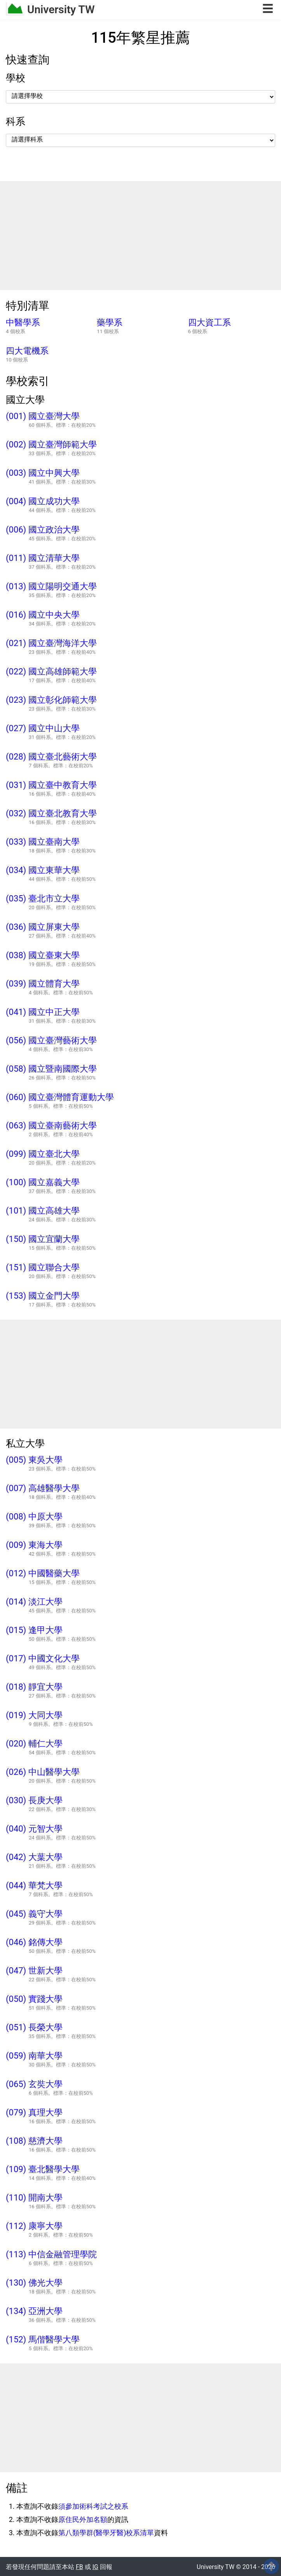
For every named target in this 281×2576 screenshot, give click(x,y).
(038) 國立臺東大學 (43, 955)
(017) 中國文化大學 (43, 1658)
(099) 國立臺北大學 (43, 1154)
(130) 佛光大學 (34, 2283)
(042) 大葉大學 (34, 1857)
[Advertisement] (140, 235)
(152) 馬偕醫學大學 (43, 2339)
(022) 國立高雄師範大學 (51, 671)
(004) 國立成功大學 (43, 501)
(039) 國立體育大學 (43, 984)
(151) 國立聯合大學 (43, 1267)
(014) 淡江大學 (34, 1602)
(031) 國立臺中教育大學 (51, 785)
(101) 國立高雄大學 (43, 1211)
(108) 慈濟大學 (34, 2141)
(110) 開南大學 (34, 2198)
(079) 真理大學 (34, 2112)
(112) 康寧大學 (34, 2226)
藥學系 (109, 322)
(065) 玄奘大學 (34, 2084)
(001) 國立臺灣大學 (43, 416)
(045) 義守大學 (34, 1914)
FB (79, 2567)
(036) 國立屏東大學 (43, 927)
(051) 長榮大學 (34, 2027)
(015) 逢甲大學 (34, 1630)
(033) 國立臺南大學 (43, 842)
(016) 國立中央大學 (43, 615)
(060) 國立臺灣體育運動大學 (60, 1097)
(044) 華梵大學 (34, 1885)
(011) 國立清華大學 (43, 558)
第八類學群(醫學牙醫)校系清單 (106, 2533)
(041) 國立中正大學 (43, 1012)
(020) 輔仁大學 (34, 1743)
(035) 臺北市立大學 (43, 898)
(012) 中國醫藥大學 (43, 1573)
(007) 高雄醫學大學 (43, 1488)
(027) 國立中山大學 (43, 728)
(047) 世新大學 (34, 1970)
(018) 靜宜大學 (34, 1687)
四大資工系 (209, 322)
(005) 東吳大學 (34, 1460)
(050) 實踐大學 (34, 1999)
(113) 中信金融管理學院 (51, 2254)
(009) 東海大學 (34, 1545)
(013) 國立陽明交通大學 (51, 586)
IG (95, 2567)
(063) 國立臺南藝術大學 (51, 1125)
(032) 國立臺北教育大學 (51, 813)
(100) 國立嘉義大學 (43, 1182)
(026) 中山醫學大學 (43, 1772)
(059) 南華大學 (34, 2056)
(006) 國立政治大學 (43, 530)
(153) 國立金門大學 (43, 1296)
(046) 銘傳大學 (34, 1942)
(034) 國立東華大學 (43, 870)
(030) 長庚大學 (34, 1800)
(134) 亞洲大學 (34, 2311)
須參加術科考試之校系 (93, 2506)
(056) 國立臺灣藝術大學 (51, 1040)
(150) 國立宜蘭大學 (43, 1239)
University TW (61, 9)
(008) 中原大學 (34, 1516)
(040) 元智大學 (34, 1829)
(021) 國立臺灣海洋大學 (51, 643)
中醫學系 (23, 322)
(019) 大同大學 (34, 1715)
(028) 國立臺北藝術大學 (51, 757)
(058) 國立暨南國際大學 (51, 1069)
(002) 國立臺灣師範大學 (51, 444)
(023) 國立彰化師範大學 (51, 700)
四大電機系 (27, 351)
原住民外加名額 (82, 2519)
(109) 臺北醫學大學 (43, 2169)
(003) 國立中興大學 (43, 473)
